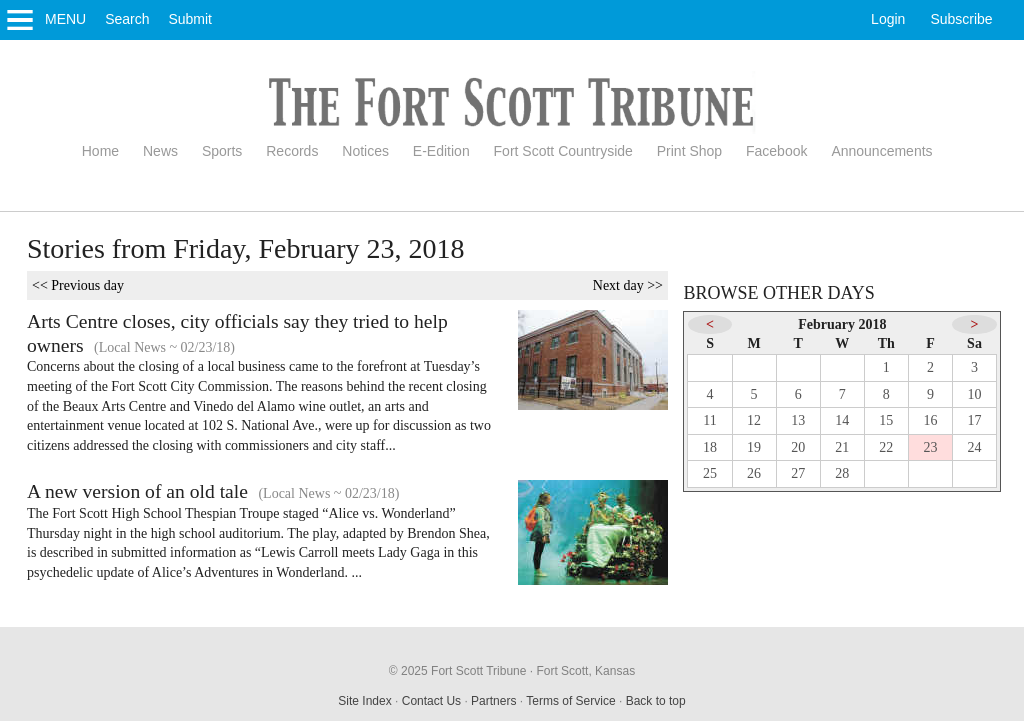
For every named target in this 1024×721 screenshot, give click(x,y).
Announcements (881, 151)
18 (710, 447)
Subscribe (961, 19)
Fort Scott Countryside (563, 151)
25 (710, 473)
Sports (222, 151)
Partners (493, 701)
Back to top (656, 701)
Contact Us (431, 701)
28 (842, 473)
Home (100, 151)
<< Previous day (78, 285)
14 (842, 420)
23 (930, 447)
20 (798, 447)
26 (754, 473)
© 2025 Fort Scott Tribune (458, 671)
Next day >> (628, 285)
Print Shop (689, 151)
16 (930, 420)
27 (798, 473)
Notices (365, 151)
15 (886, 420)
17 (975, 420)
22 (886, 447)
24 (975, 447)
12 (754, 420)
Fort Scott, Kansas (585, 671)
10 (975, 394)
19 (754, 447)
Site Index (364, 701)
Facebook (776, 151)
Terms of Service (570, 701)
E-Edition (441, 151)
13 (798, 420)
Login (888, 19)
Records (292, 151)
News (160, 151)
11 (709, 420)
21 (842, 447)
